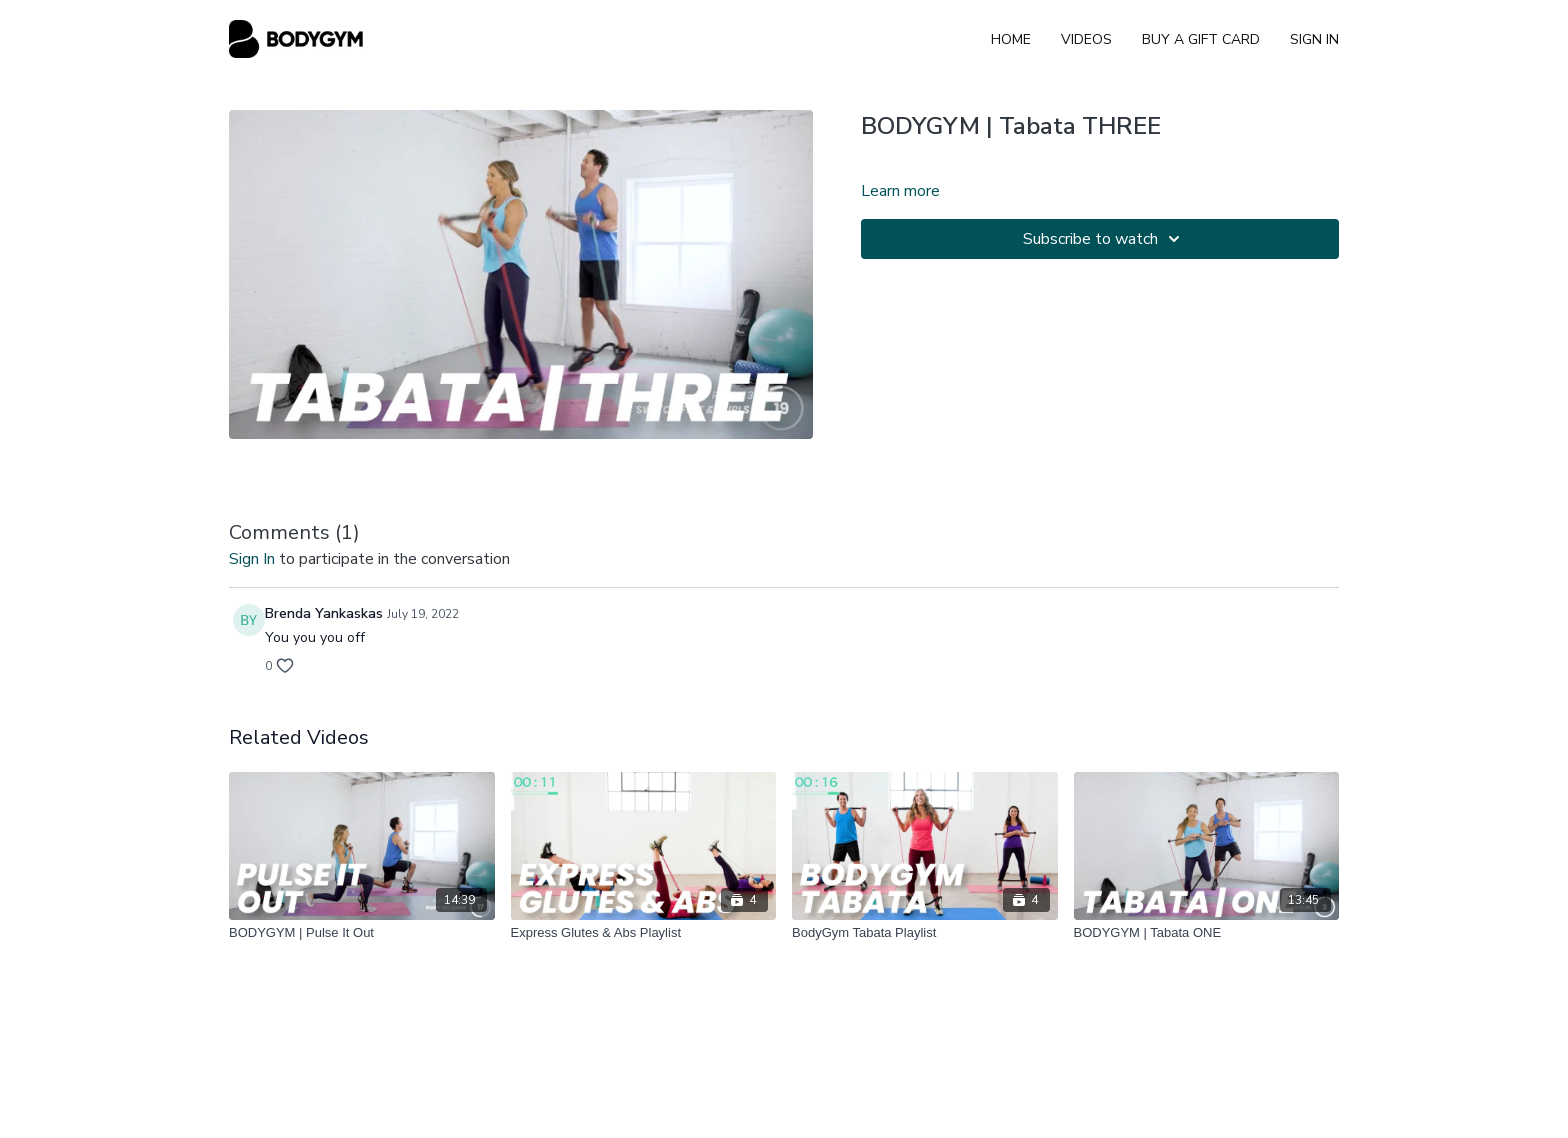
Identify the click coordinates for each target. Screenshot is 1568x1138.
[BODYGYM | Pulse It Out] (362, 933)
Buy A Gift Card (1201, 39)
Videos (1086, 39)
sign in (252, 559)
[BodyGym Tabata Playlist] (925, 933)
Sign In (1314, 39)
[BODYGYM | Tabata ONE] (1207, 933)
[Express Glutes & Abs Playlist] (644, 933)
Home (1011, 39)
